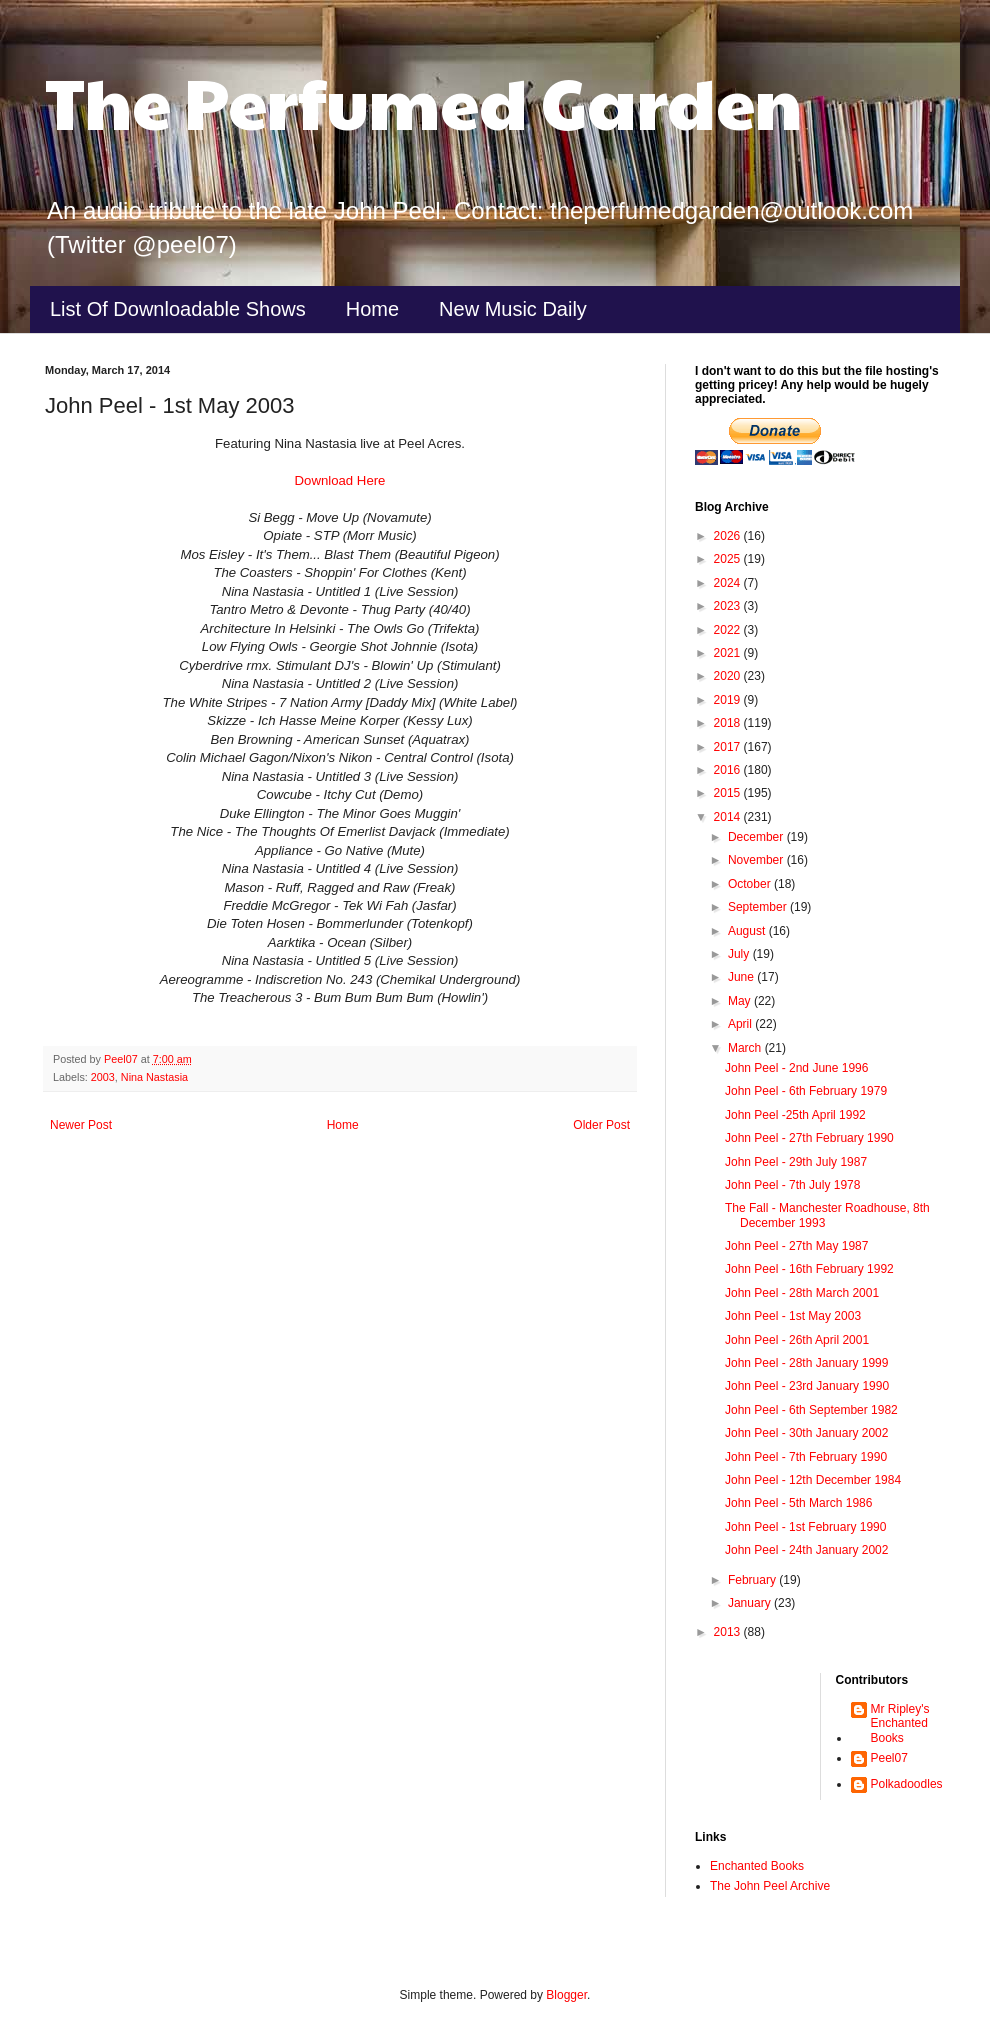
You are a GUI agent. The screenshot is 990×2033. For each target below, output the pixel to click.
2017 (729, 747)
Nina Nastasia (154, 1077)
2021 (729, 653)
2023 (729, 606)
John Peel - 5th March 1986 (798, 1503)
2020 (729, 676)
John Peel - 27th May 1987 (796, 1246)
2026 (729, 536)
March (746, 1048)
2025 (729, 559)
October (751, 884)
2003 (103, 1077)
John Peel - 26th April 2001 (797, 1340)
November (757, 860)
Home (372, 309)
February (753, 1580)
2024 (729, 583)
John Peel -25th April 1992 (795, 1115)
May (741, 1001)
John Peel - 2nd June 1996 (796, 1068)
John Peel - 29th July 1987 (796, 1162)
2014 (729, 817)
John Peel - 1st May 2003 (793, 1316)
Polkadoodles (907, 1784)
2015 (729, 793)
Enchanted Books (757, 1866)
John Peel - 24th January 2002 (806, 1550)
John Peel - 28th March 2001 (802, 1293)
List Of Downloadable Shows (178, 309)
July (740, 954)
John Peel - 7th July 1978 (792, 1185)
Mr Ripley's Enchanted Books (900, 1723)
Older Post (601, 1125)
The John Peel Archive (770, 1886)
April (741, 1024)
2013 (729, 1632)
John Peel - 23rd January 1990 (807, 1386)
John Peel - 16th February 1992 (809, 1269)
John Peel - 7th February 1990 (806, 1457)
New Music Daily (513, 309)
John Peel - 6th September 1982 (811, 1410)
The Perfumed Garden (423, 101)
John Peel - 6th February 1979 (806, 1091)
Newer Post (81, 1125)
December (757, 837)
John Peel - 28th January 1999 (806, 1363)
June (742, 977)
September (759, 907)
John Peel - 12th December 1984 (813, 1480)
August (748, 931)
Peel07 (889, 1758)
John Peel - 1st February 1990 (805, 1527)
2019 (729, 700)
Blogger (566, 1995)
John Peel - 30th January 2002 (806, 1433)
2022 (729, 630)
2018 (729, 723)
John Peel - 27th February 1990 (809, 1138)
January (751, 1603)
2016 (729, 770)
